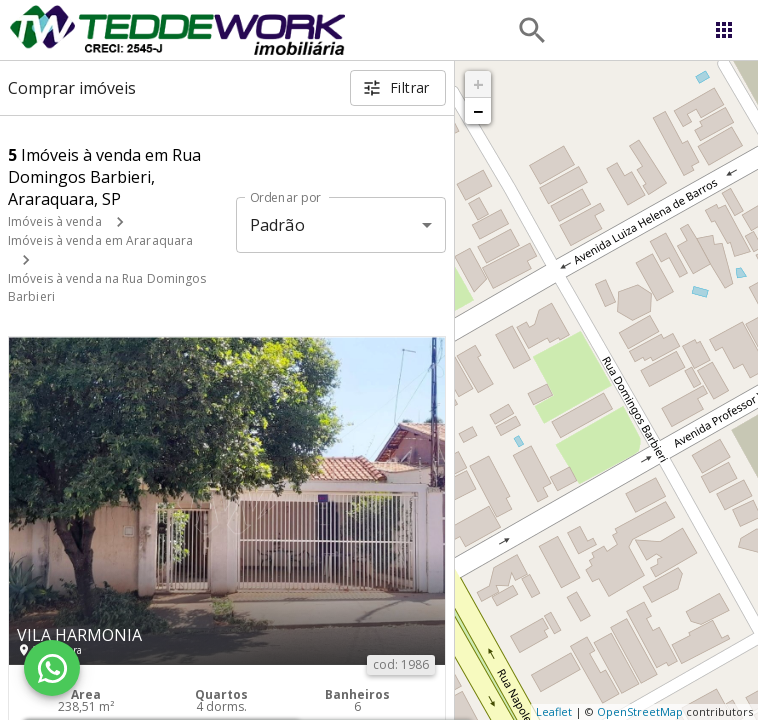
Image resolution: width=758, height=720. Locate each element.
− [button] (478, 111)
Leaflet (554, 711)
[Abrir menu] (724, 30)
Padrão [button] (277, 225)
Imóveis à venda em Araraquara (100, 240)
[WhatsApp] (52, 668)
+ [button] (478, 84)
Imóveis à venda (55, 221)
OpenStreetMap (640, 711)
